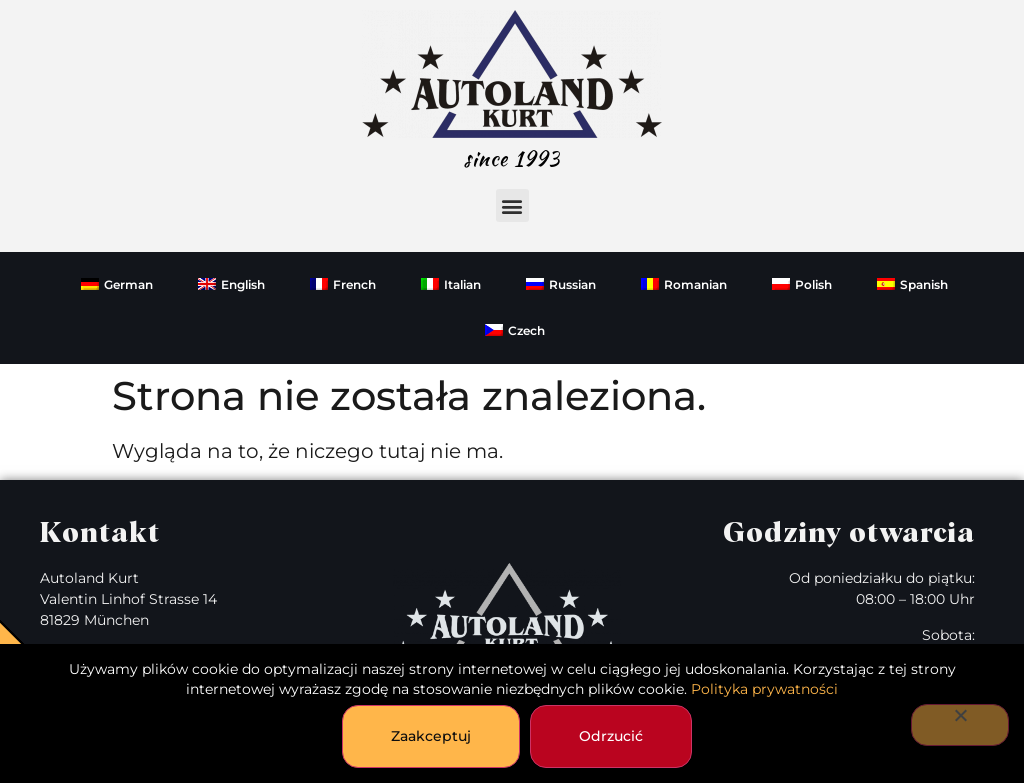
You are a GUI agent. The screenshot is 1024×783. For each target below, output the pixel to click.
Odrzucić (611, 736)
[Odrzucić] (960, 725)
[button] (512, 205)
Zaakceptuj (431, 736)
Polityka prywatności (764, 689)
